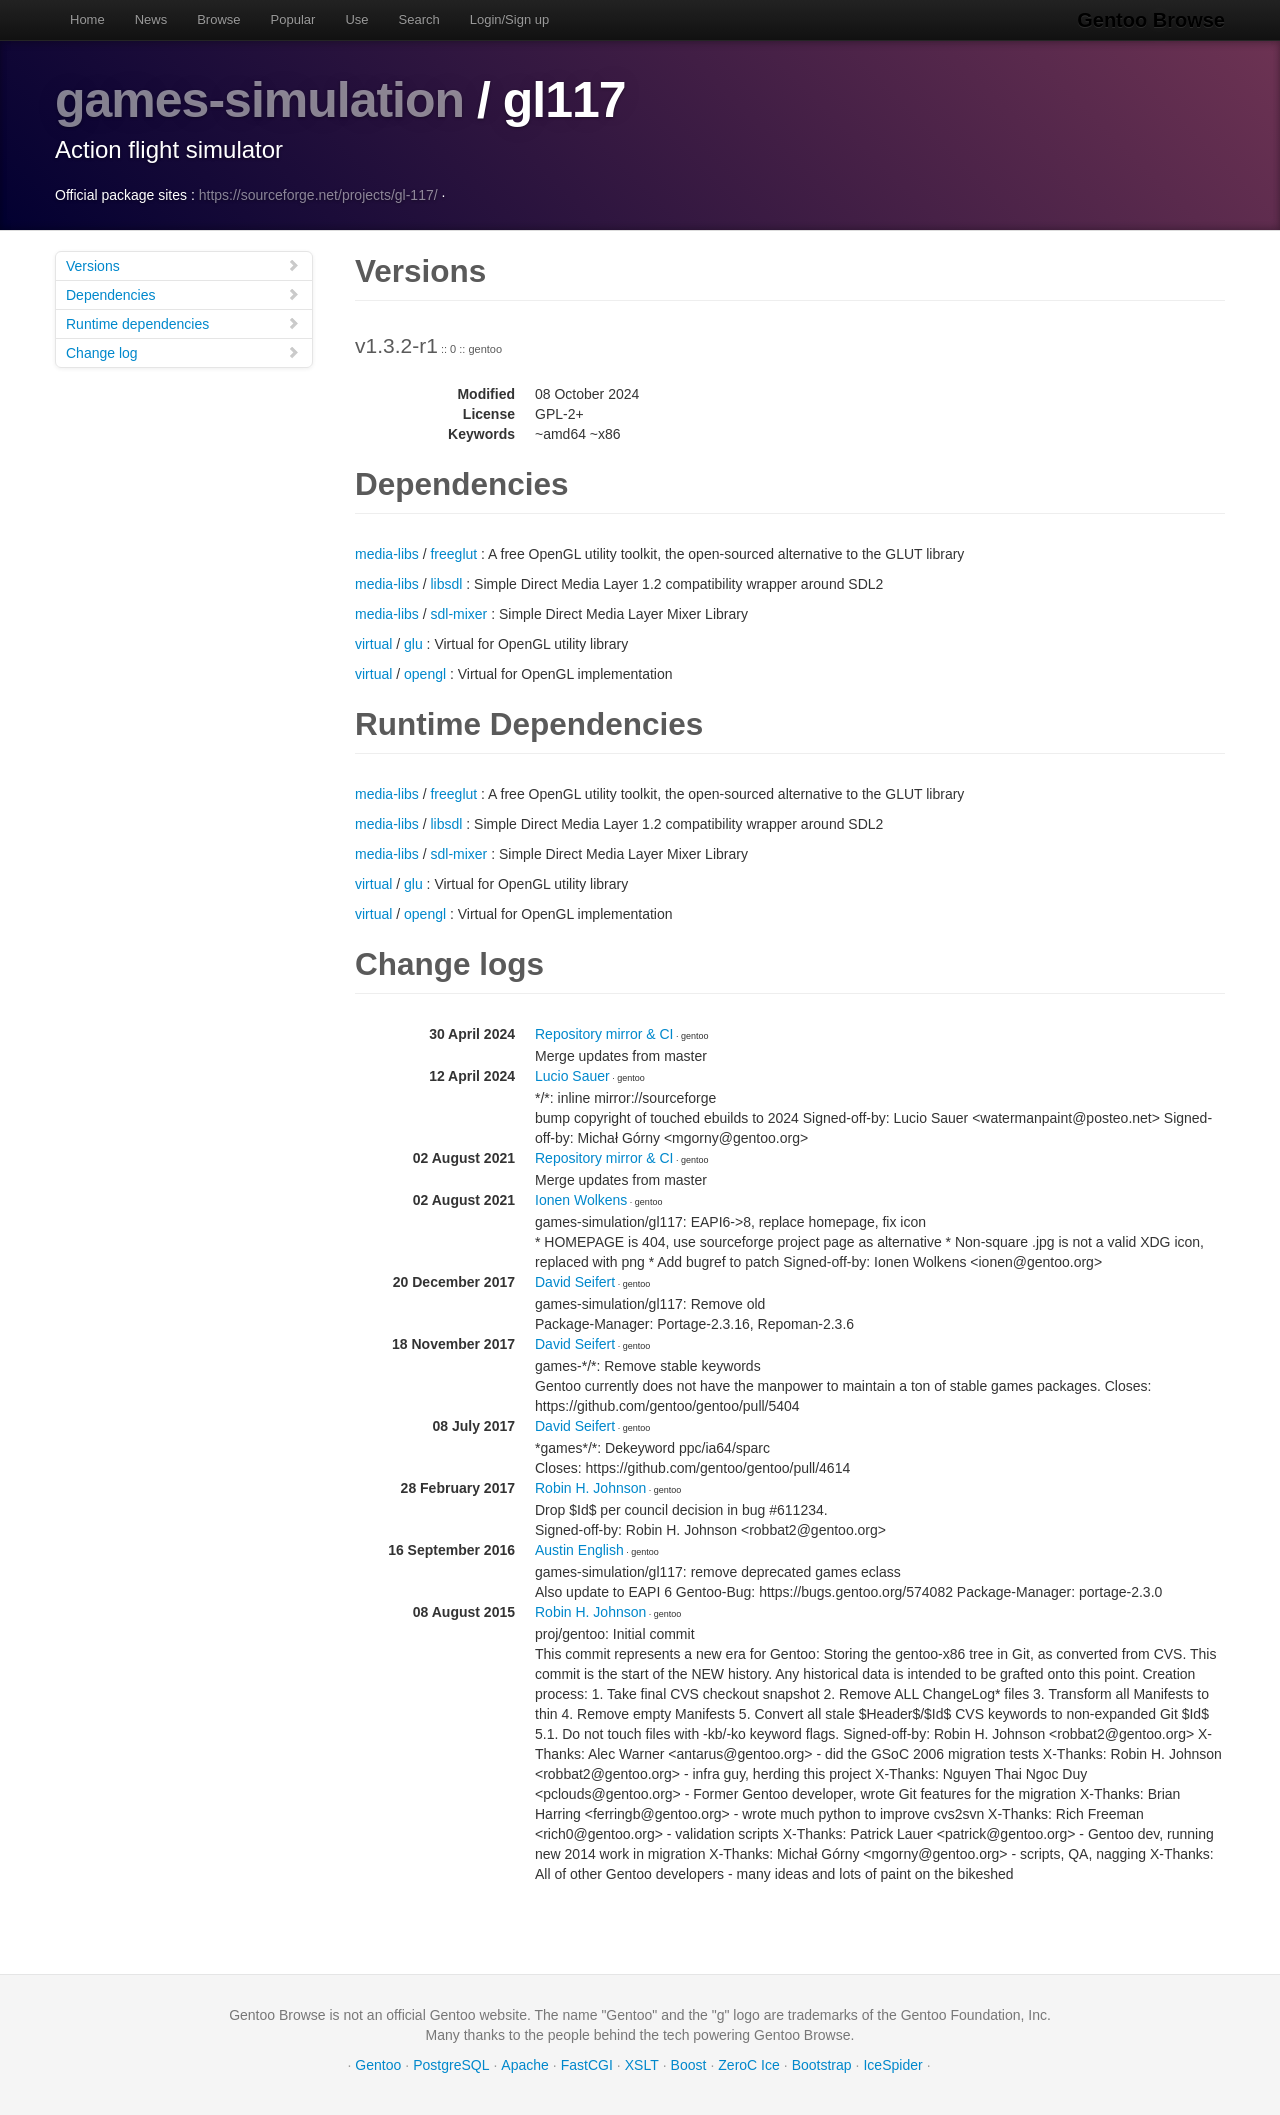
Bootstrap (822, 2065)
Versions (183, 265)
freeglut (453, 554)
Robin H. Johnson (590, 1488)
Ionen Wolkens (581, 1200)
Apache (524, 2065)
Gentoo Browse (1151, 20)
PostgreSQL (451, 2065)
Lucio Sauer (572, 1076)
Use (356, 19)
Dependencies (183, 294)
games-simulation (259, 100)
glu (413, 644)
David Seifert (575, 1282)
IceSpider (892, 2065)
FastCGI (587, 2065)
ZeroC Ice (748, 2065)
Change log (183, 352)
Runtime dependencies (183, 323)
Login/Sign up (510, 19)
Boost (689, 2065)
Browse (218, 19)
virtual (373, 644)
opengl (425, 674)
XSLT (642, 2065)
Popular (293, 19)
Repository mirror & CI (604, 1034)
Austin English (579, 1550)
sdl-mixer (458, 614)
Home (87, 19)
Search (419, 19)
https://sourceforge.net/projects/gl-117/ (318, 195)
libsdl (446, 584)
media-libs (387, 554)
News (151, 19)
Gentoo (378, 2065)
